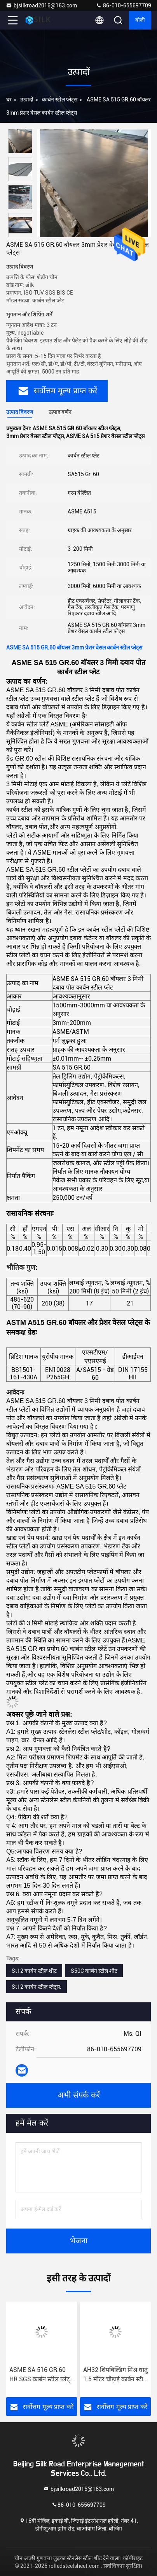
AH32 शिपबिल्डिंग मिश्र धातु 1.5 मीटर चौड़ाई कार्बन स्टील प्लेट (115, 2375)
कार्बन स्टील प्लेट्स (59, 99)
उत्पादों (26, 99)
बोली (140, 20)
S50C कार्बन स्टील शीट (94, 1971)
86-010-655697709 (123, 5)
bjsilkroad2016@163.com (41, 5)
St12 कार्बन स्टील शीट (34, 1971)
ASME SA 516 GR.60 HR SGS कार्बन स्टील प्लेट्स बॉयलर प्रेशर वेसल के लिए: (41, 2375)
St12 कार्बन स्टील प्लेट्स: (36, 1987)
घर (9, 99)
